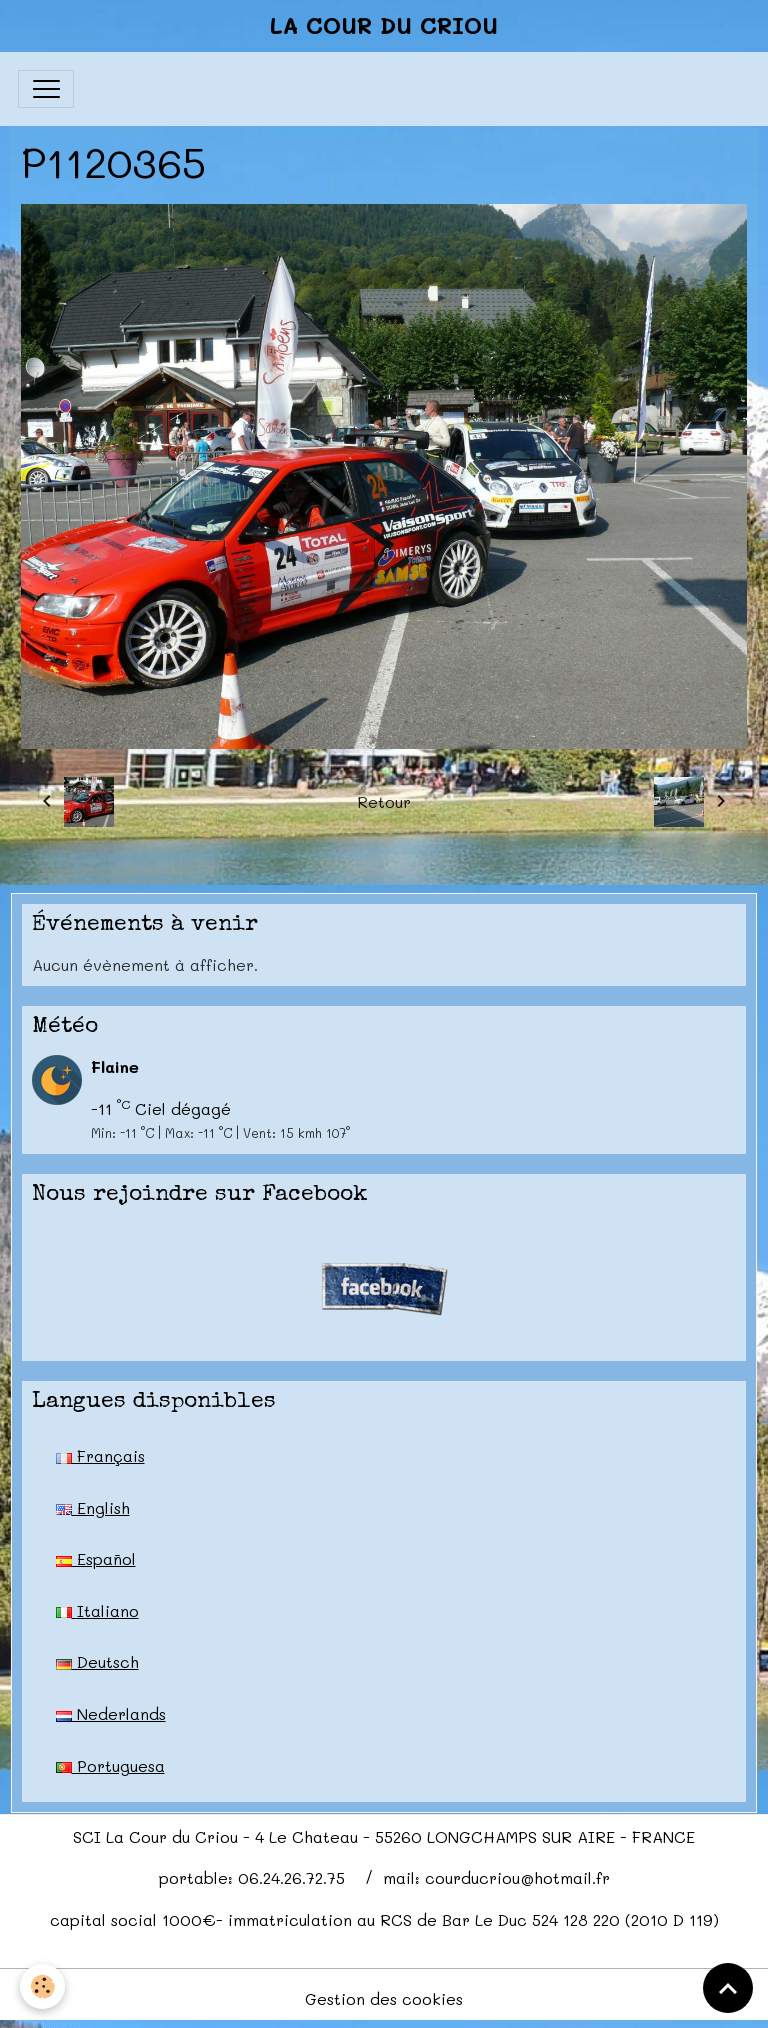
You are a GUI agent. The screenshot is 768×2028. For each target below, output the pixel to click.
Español (96, 1558)
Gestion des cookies (384, 1998)
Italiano (97, 1610)
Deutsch (97, 1661)
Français (100, 1455)
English (93, 1507)
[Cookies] (42, 1986)
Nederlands (111, 1713)
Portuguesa (110, 1765)
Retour (384, 801)
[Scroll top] (728, 1988)
